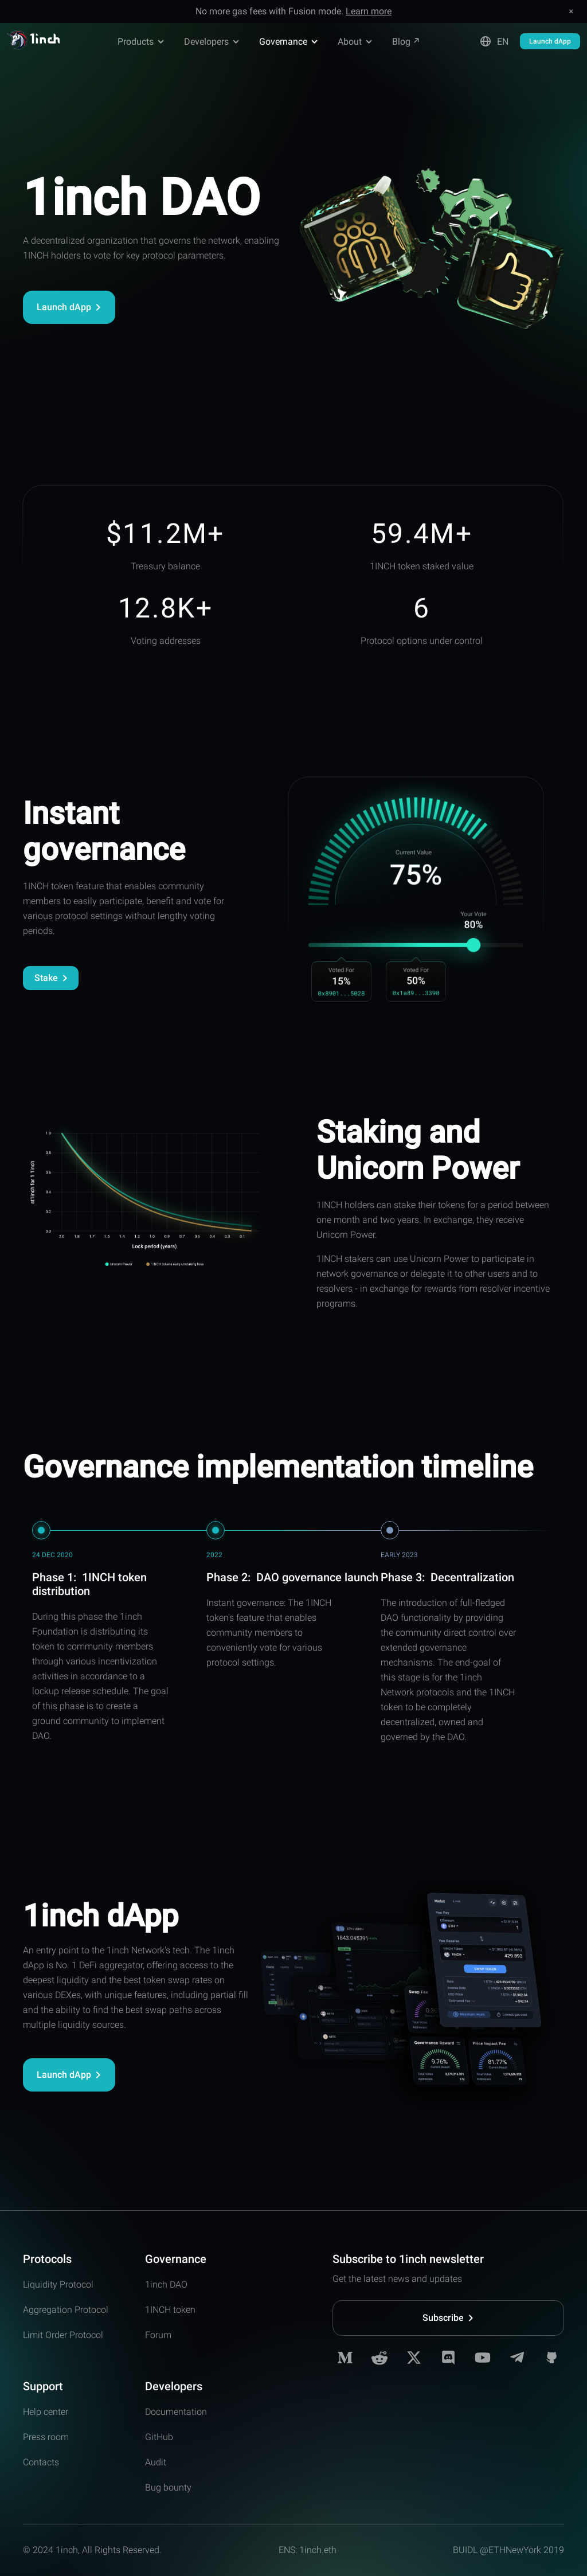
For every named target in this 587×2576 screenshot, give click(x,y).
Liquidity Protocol (58, 2284)
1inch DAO (166, 2284)
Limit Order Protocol (63, 2334)
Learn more (369, 11)
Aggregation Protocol (65, 2309)
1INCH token (170, 2309)
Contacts (41, 2462)
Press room (46, 2437)
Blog (406, 41)
